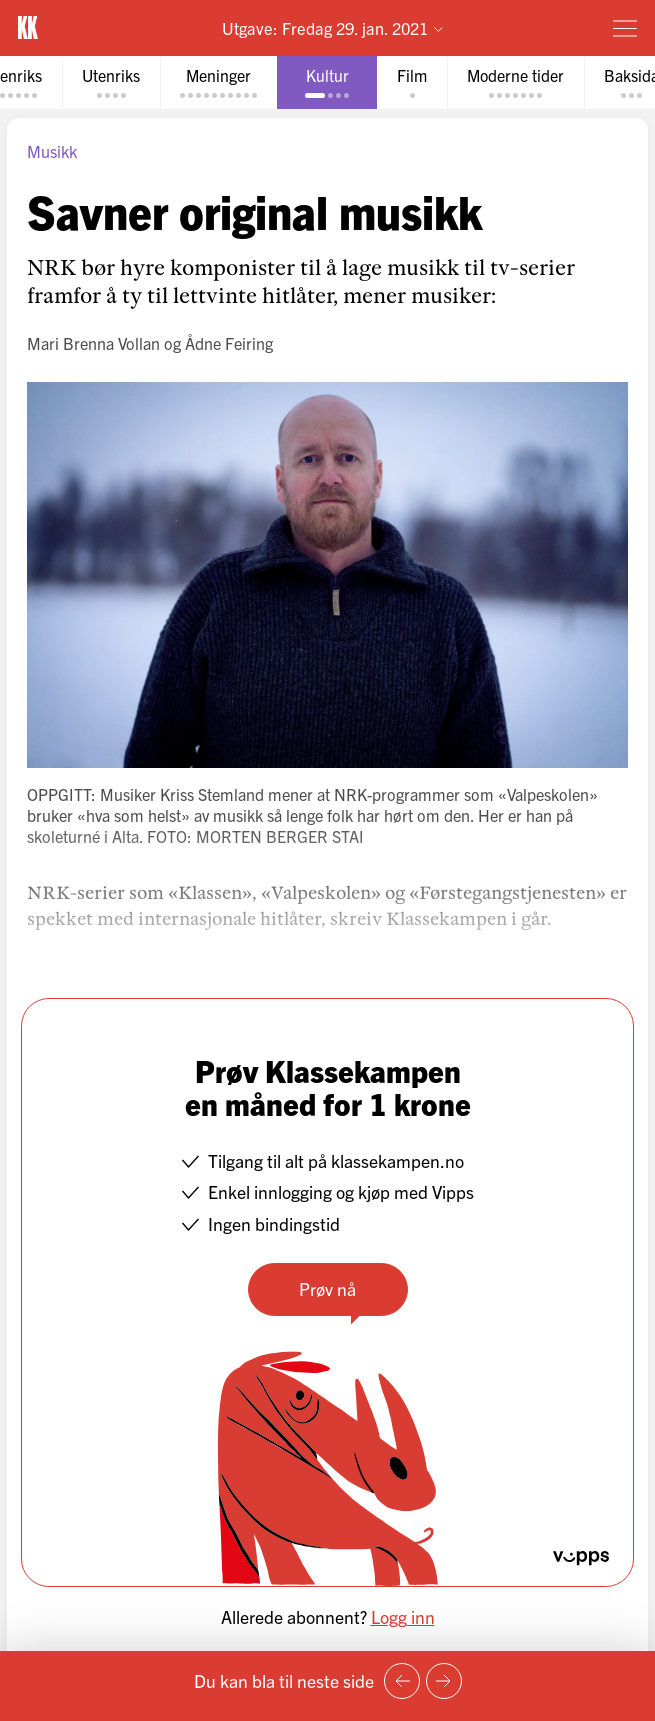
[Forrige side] (402, 1681)
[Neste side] (444, 1681)
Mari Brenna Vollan (93, 343)
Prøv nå (327, 1288)
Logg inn (403, 1616)
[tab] (111, 82)
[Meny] (625, 28)
